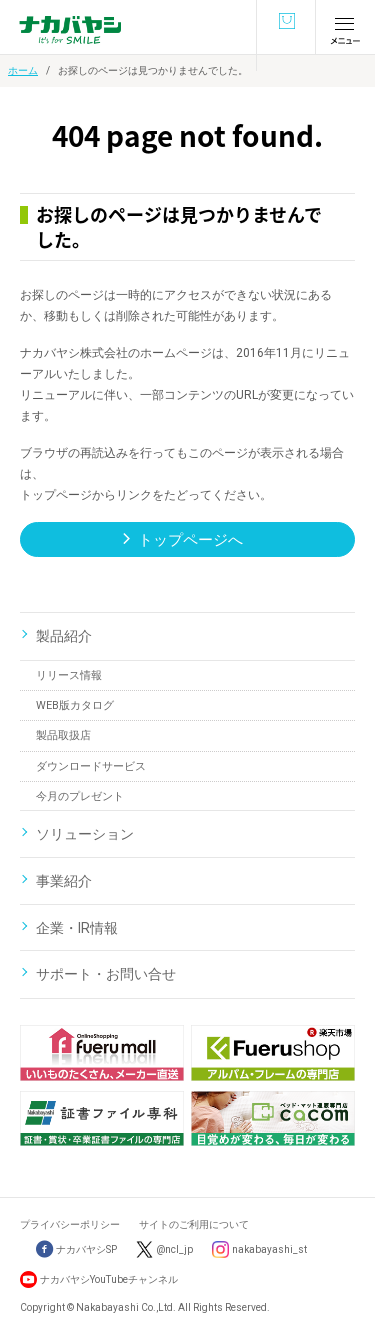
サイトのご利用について (194, 1224)
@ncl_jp (174, 1249)
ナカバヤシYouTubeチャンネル (109, 1279)
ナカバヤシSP (76, 1249)
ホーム (23, 70)
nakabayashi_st (269, 1249)
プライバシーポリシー (70, 1224)
